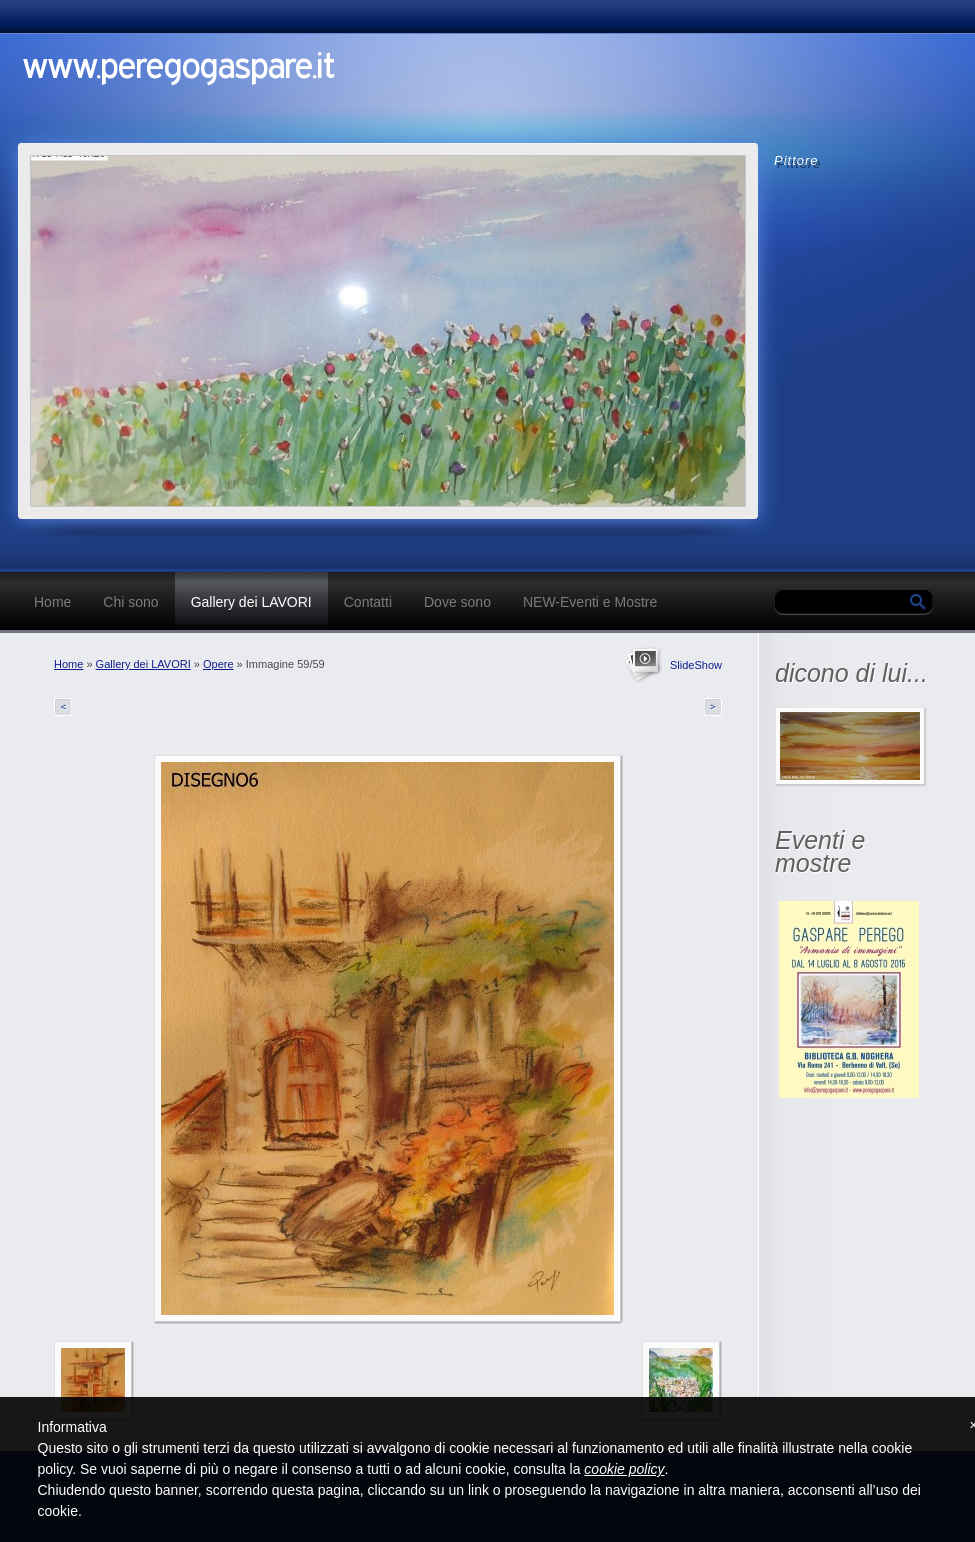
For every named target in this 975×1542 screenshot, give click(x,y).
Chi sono (130, 602)
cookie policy (624, 1469)
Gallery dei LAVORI (251, 602)
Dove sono (457, 602)
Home (52, 602)
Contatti (368, 602)
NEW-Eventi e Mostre (590, 602)
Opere (218, 664)
